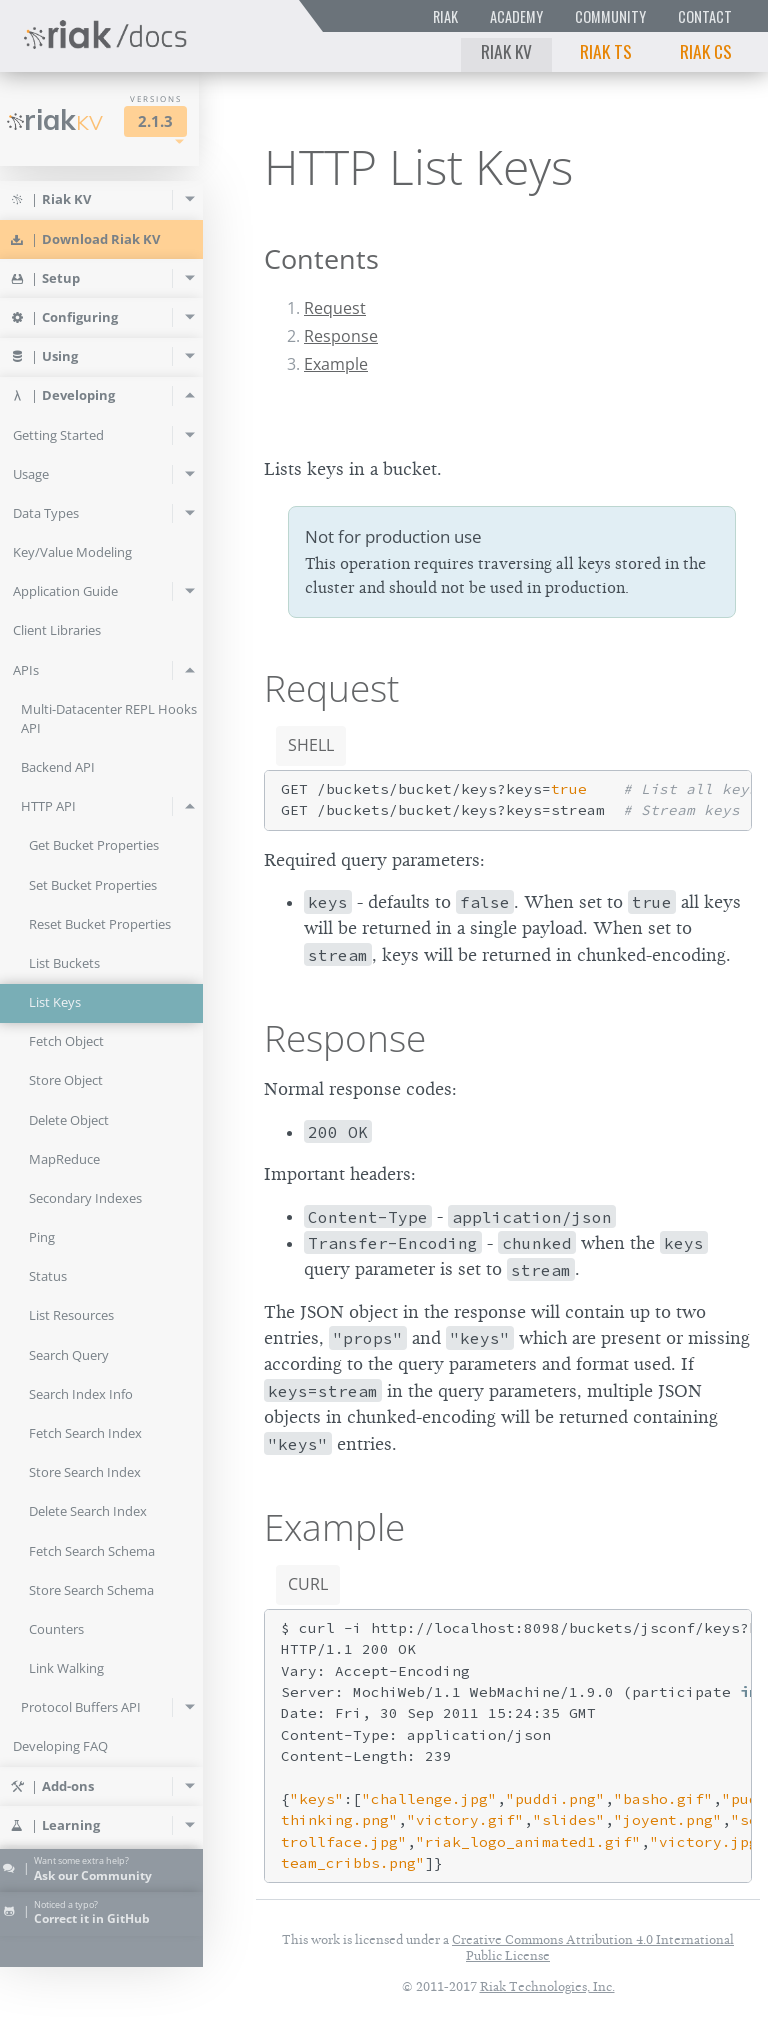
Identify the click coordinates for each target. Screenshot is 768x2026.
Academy (516, 16)
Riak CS (706, 51)
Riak (445, 16)
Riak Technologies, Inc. (547, 1986)
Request (335, 308)
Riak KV (506, 51)
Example (336, 364)
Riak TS (606, 51)
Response (341, 336)
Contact (705, 16)
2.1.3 (176, 121)
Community (610, 16)
